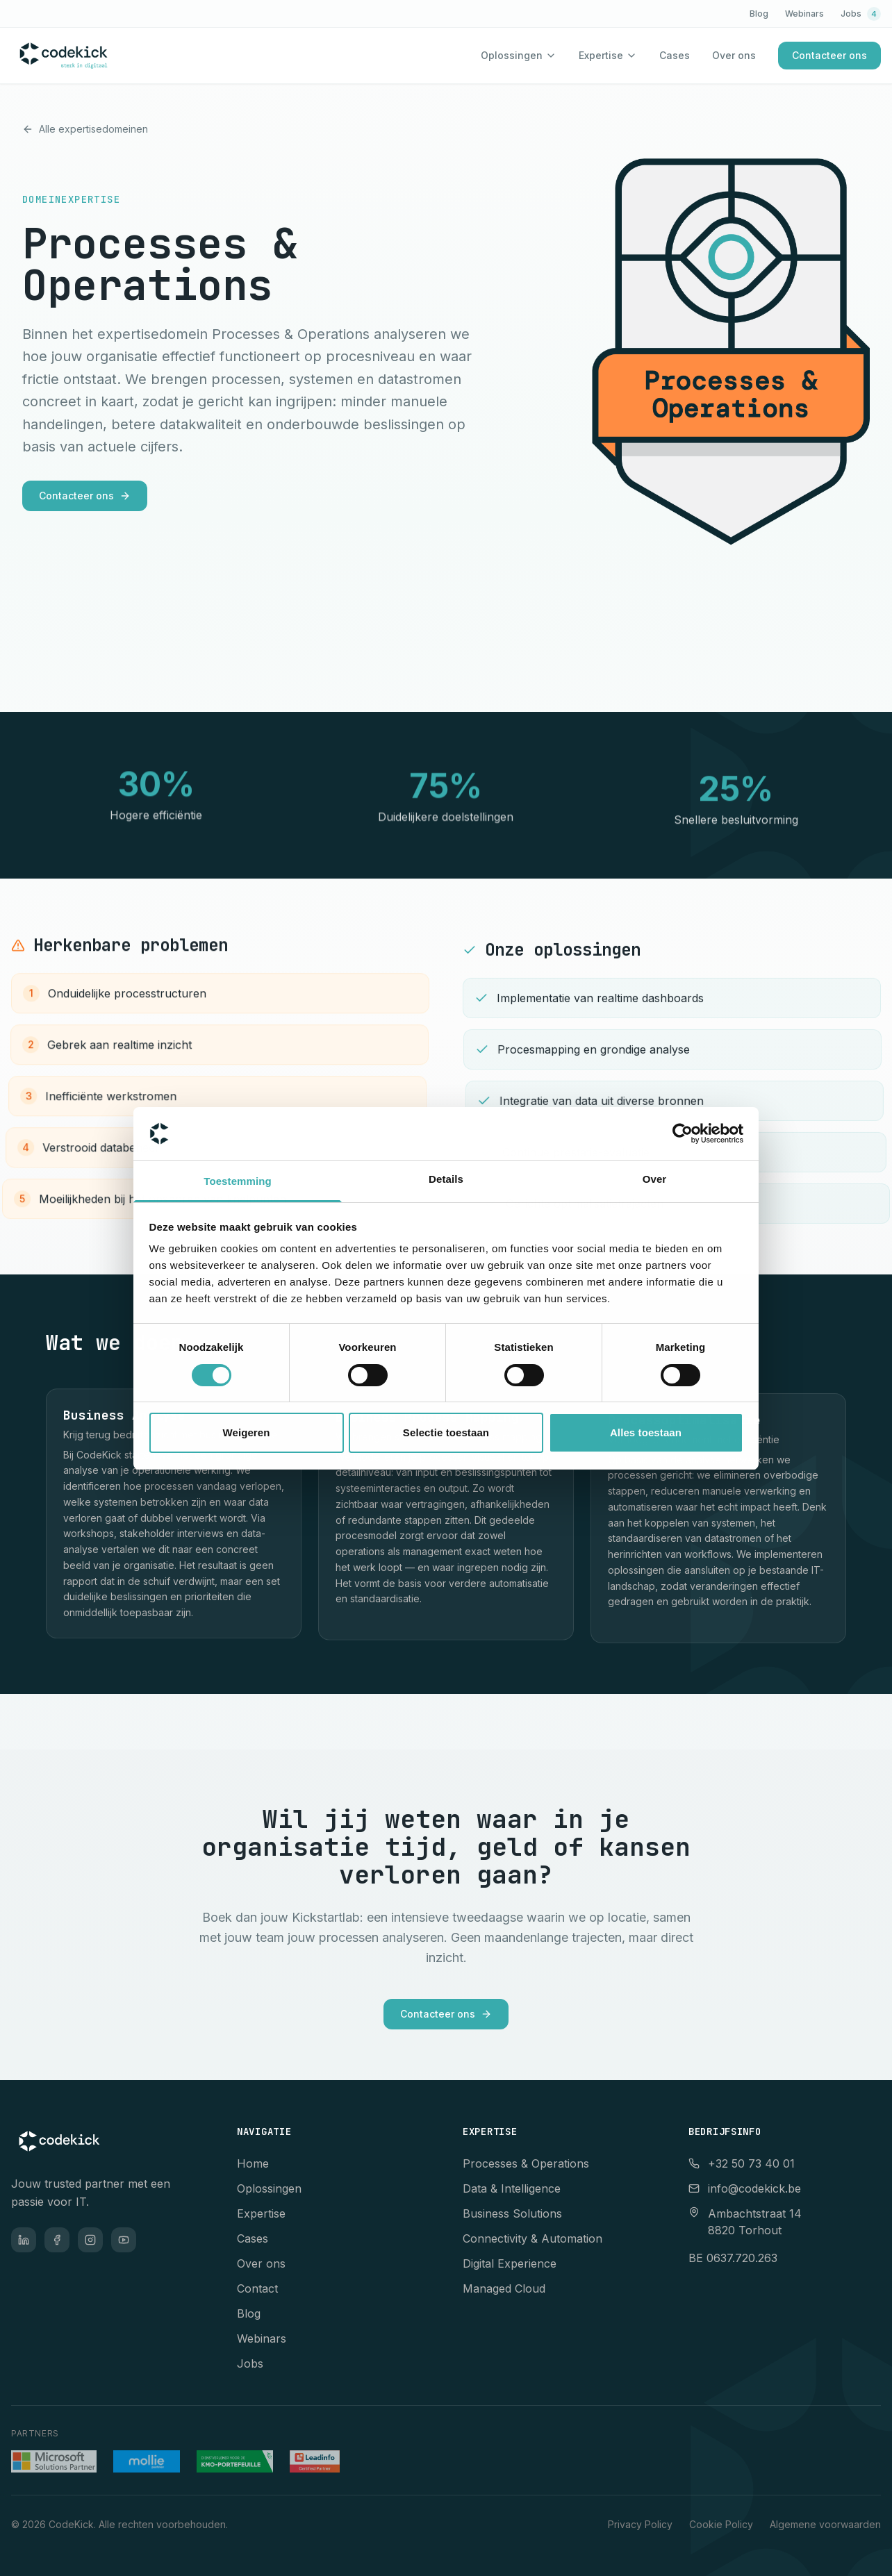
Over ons (734, 55)
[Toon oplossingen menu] (550, 55)
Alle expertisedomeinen (85, 129)
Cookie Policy (721, 2524)
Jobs (861, 14)
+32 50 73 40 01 (741, 2163)
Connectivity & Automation (532, 2238)
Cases (674, 55)
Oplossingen (512, 55)
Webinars (804, 13)
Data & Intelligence (512, 2188)
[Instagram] (90, 2239)
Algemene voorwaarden (825, 2524)
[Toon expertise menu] (631, 55)
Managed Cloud (504, 2288)
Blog (759, 13)
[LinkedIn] (23, 2239)
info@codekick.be (744, 2188)
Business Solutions (512, 2213)
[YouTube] (123, 2239)
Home (253, 2163)
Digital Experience (509, 2263)
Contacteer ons (829, 55)
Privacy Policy (640, 2524)
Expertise (601, 55)
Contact (257, 2288)
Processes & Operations (526, 2163)
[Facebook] (56, 2239)
